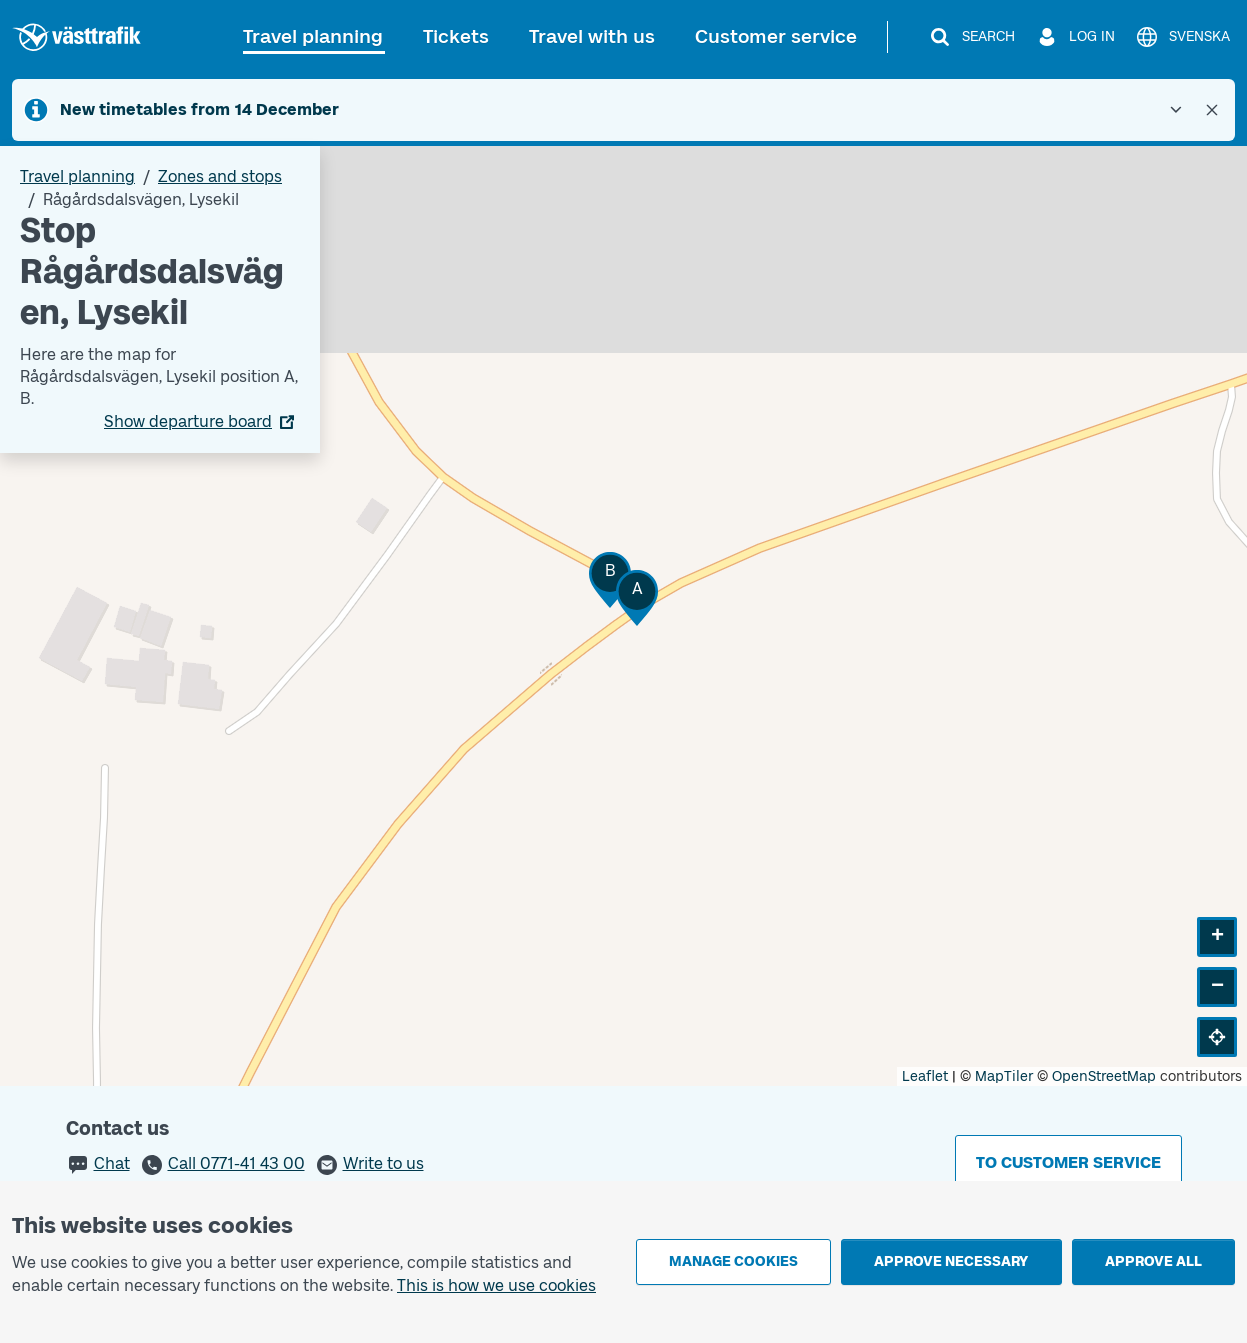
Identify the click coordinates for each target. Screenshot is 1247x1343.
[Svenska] (1182, 37)
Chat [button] (112, 1163)
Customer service (776, 36)
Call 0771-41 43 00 (236, 1163)
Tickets (456, 36)
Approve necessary (951, 1261)
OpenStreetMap (1104, 1076)
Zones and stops (220, 176)
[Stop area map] (623, 616)
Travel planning (313, 36)
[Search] (971, 37)
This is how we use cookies (496, 1285)
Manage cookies (733, 1261)
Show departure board (188, 421)
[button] (637, 597)
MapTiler (1004, 1076)
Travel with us (592, 36)
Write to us (383, 1163)
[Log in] (1075, 37)
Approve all (1153, 1261)
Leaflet (925, 1076)
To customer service (1068, 1162)
